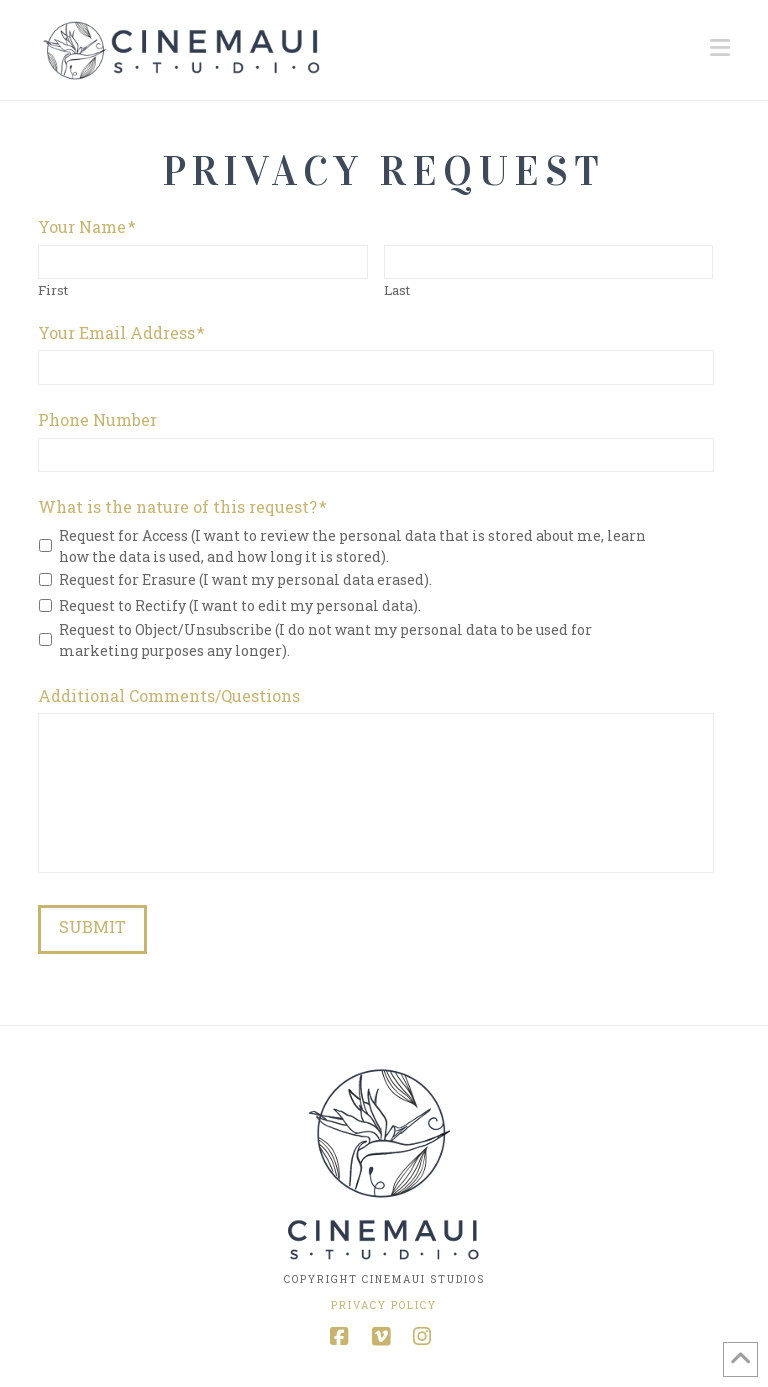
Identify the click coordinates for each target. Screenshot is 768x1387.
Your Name (87, 227)
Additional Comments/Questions (169, 696)
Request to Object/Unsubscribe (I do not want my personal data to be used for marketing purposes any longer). (325, 640)
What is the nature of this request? (183, 507)
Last (397, 290)
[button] (720, 47)
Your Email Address (122, 333)
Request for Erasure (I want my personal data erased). (245, 579)
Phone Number (97, 420)
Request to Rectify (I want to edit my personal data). (240, 605)
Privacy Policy (384, 1305)
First (53, 290)
